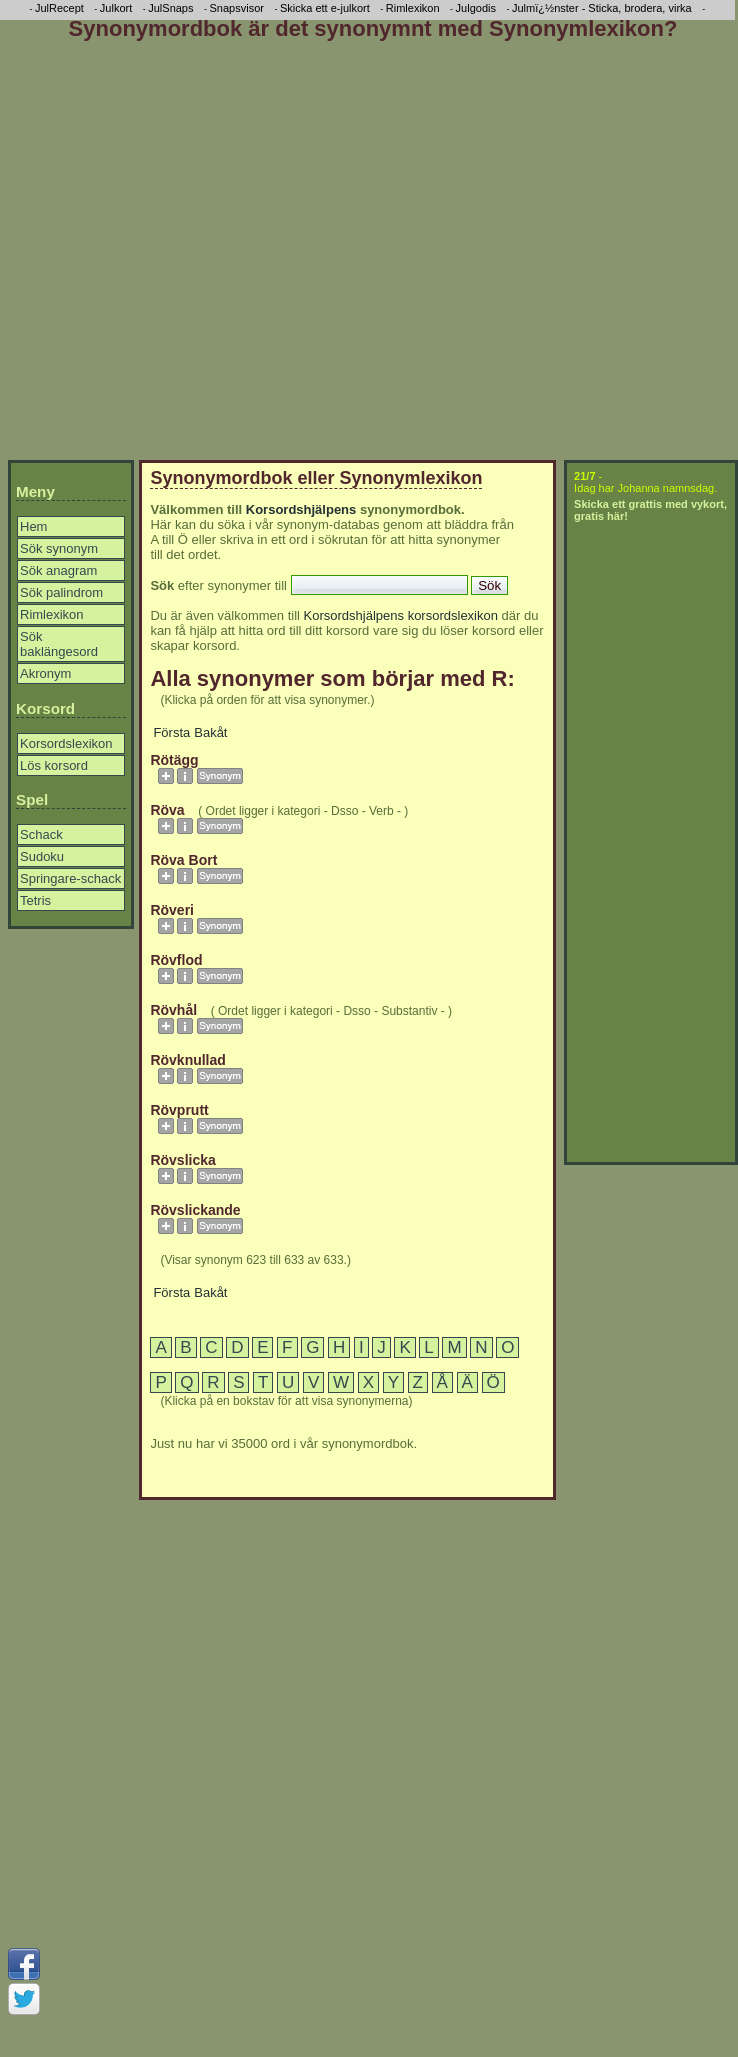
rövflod (176, 960)
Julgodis (476, 8)
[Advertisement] (187, 254)
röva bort (183, 860)
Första (171, 732)
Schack (41, 834)
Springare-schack (70, 878)
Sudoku (42, 856)
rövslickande (195, 1210)
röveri (172, 910)
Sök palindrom (61, 592)
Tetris (35, 900)
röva (167, 810)
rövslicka (182, 1160)
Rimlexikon (52, 614)
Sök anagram (58, 570)
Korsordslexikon (66, 743)
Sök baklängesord (59, 644)
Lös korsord (54, 765)
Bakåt (210, 732)
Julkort (116, 8)
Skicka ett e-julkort (325, 8)
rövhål (173, 1010)
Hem (33, 526)
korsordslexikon (453, 615)
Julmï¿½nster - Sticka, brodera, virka (602, 8)
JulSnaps (170, 8)
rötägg (174, 760)
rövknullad (187, 1060)
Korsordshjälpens (301, 509)
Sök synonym (59, 548)
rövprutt (179, 1110)
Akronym (45, 673)
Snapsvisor (237, 8)
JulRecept (59, 8)
